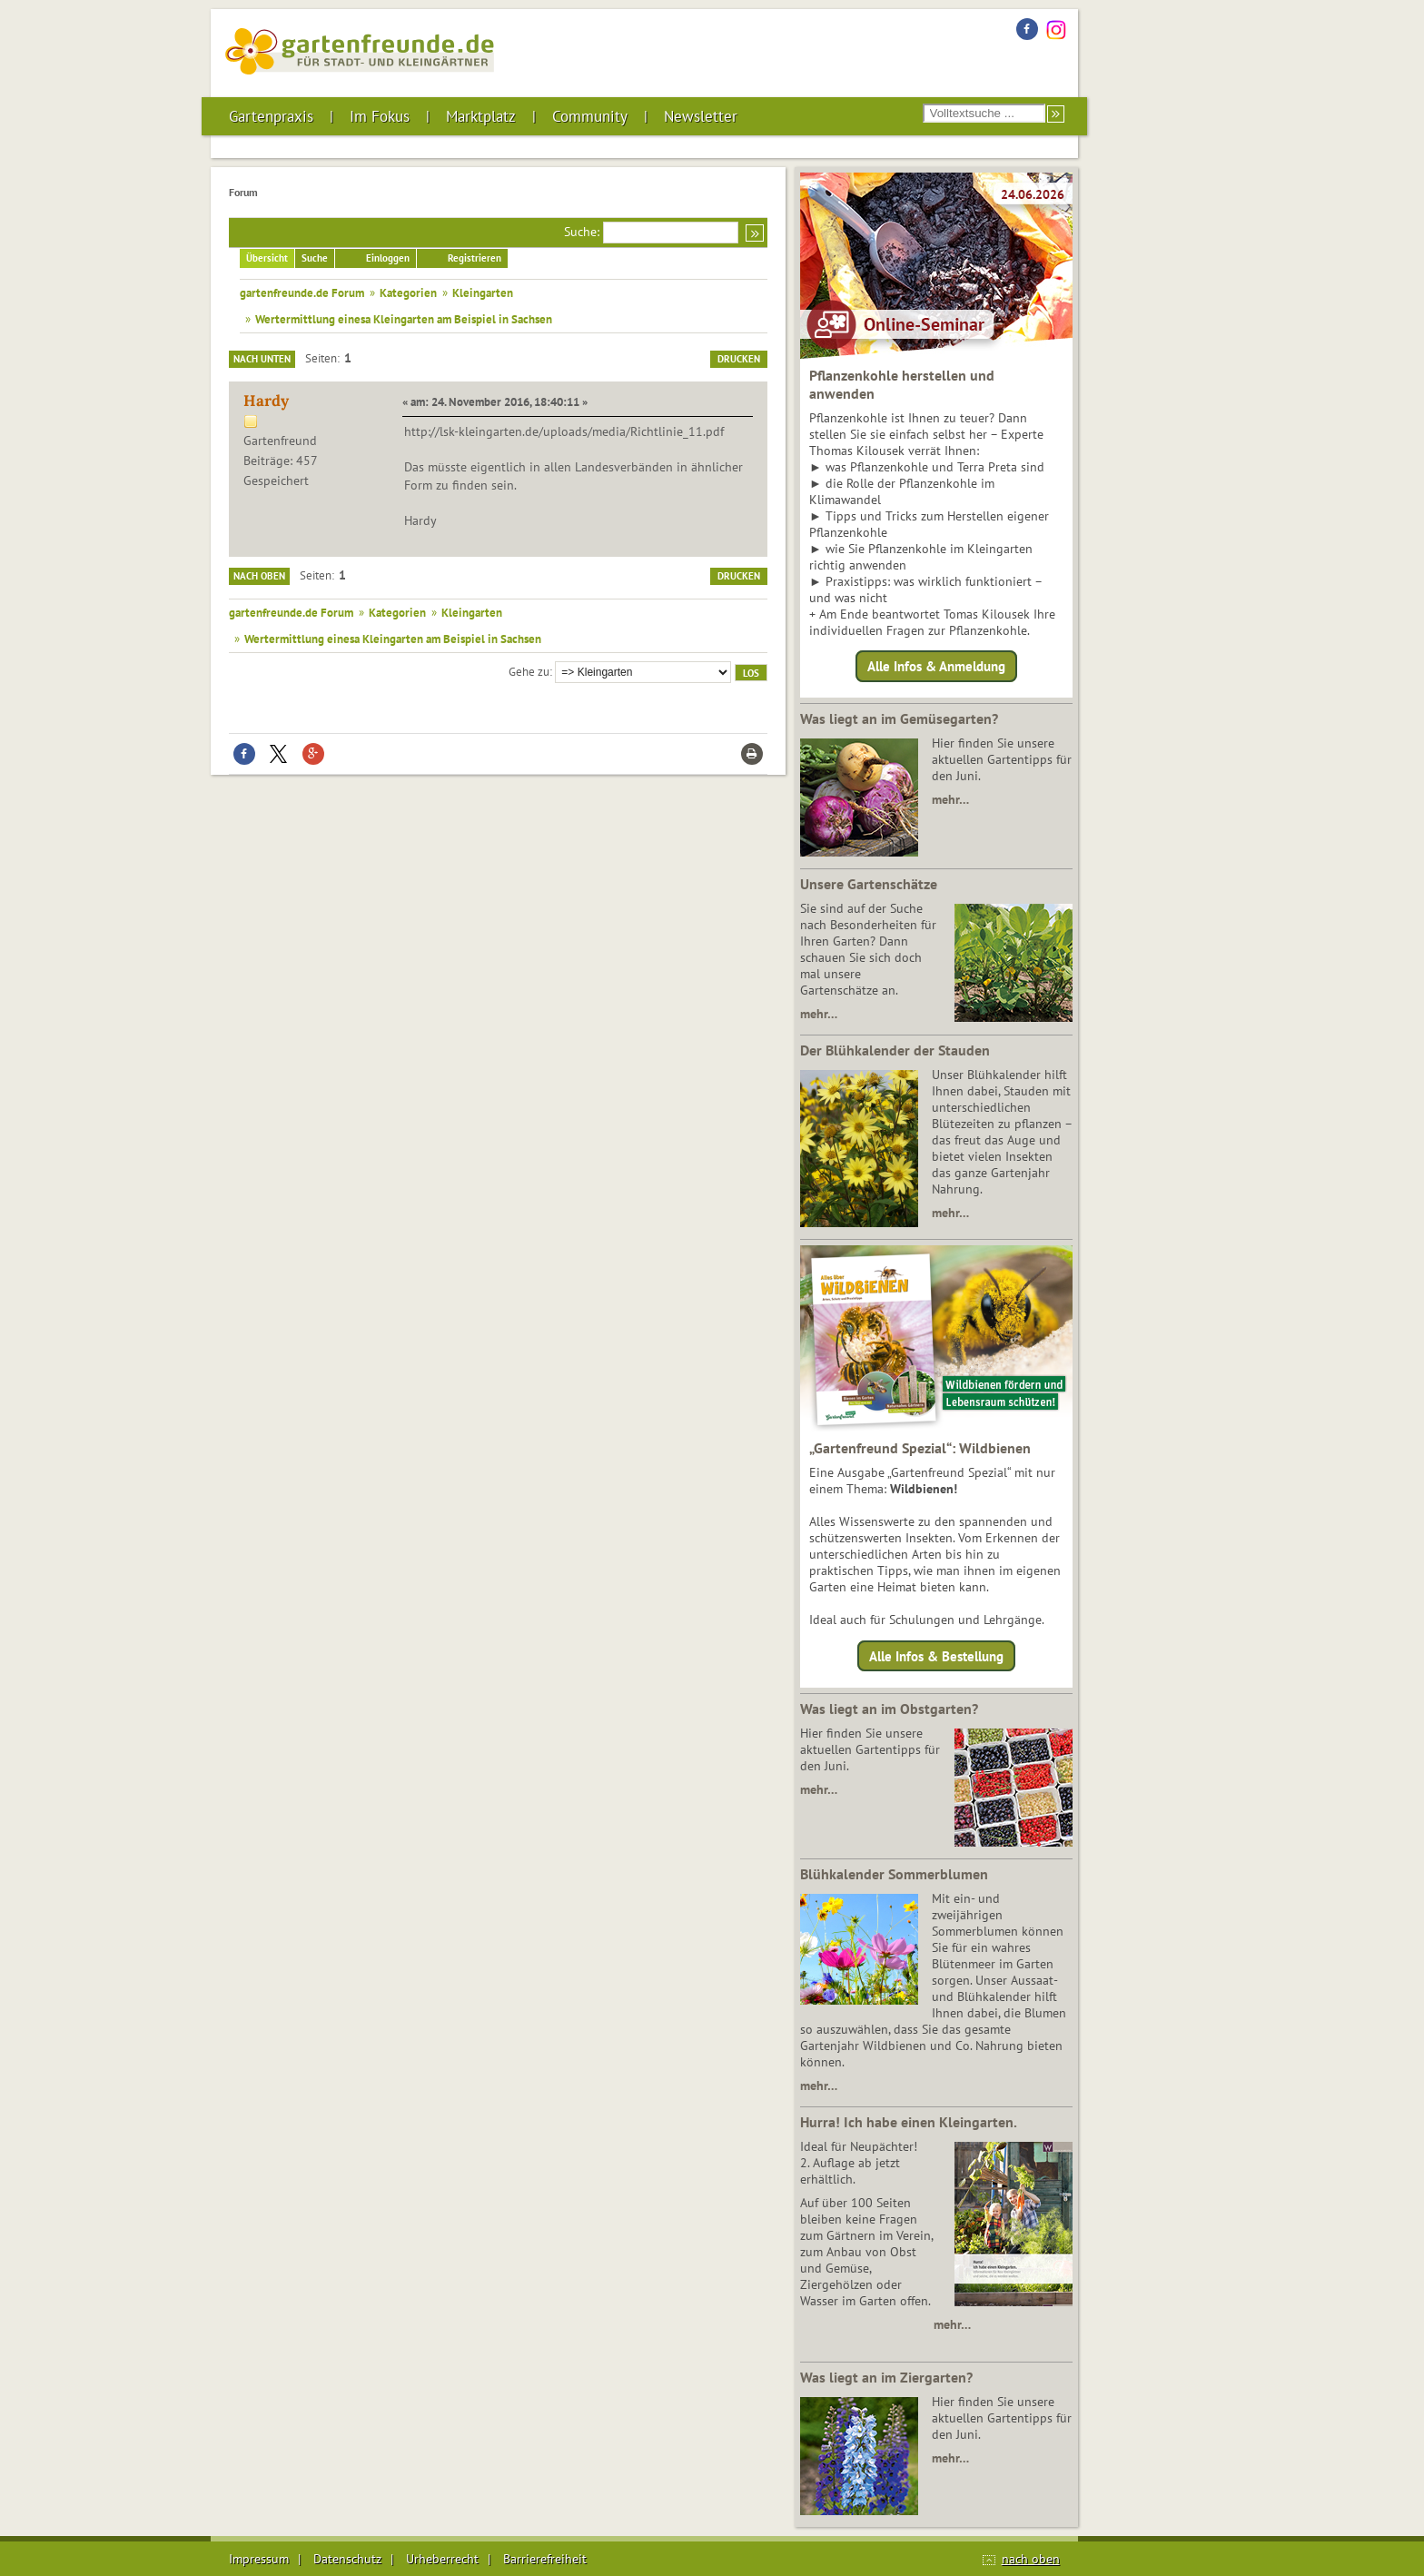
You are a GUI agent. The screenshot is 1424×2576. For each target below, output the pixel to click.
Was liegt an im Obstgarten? (889, 1708)
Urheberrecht (442, 2559)
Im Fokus (380, 116)
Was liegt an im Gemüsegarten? (899, 718)
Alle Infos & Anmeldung (936, 666)
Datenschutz (347, 2559)
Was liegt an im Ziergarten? (886, 2377)
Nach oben (259, 576)
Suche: (581, 231)
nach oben (1031, 2559)
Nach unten (262, 358)
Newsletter (700, 116)
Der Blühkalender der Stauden (895, 1050)
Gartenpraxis (271, 116)
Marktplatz (481, 116)
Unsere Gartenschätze (868, 884)
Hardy (266, 401)
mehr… (950, 799)
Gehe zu (529, 671)
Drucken (738, 358)
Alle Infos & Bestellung (936, 1655)
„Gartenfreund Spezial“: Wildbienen (920, 1448)
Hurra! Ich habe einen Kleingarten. (908, 2122)
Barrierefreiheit (545, 2559)
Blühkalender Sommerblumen (894, 1874)
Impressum (259, 2559)
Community (590, 116)
